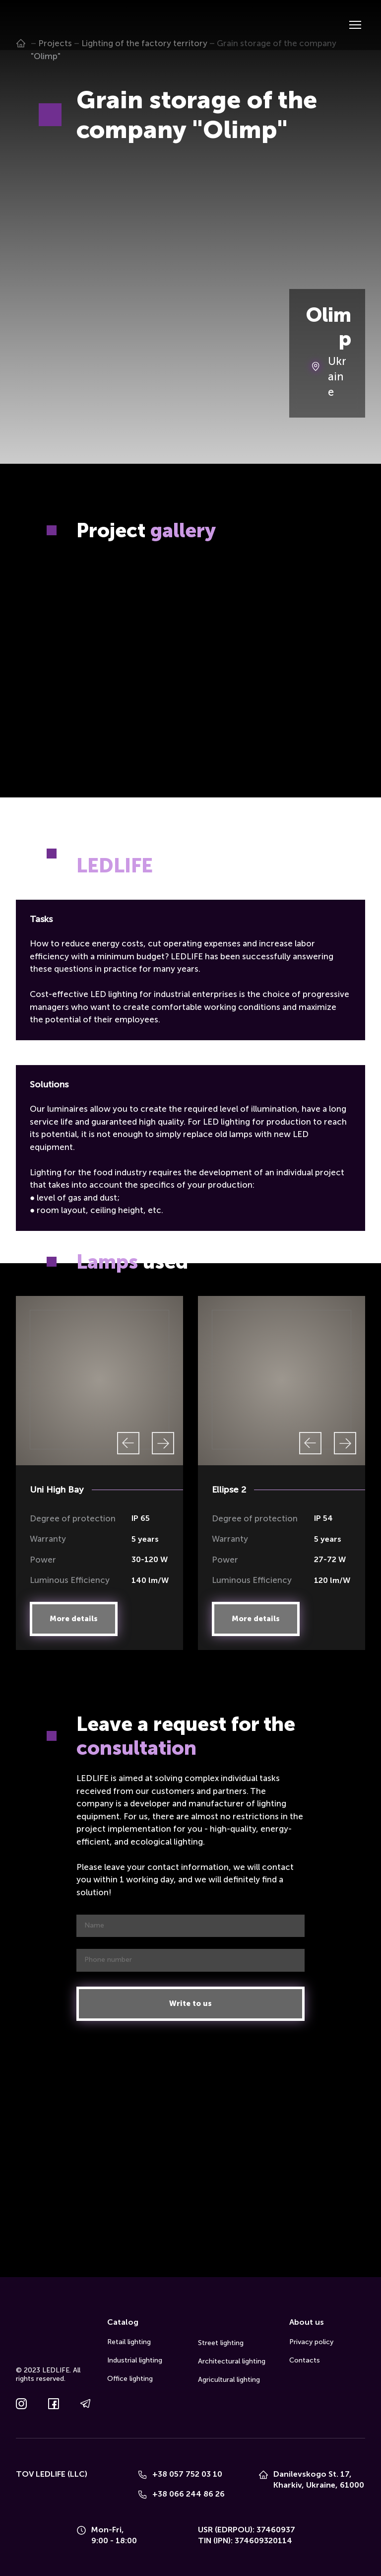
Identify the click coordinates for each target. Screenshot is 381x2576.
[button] (74, 1619)
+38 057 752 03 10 (187, 2474)
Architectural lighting (231, 2361)
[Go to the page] (30, 25)
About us (306, 2322)
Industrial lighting (134, 2360)
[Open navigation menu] (355, 25)
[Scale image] (99, 602)
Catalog (122, 2322)
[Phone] (142, 2475)
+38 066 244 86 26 (188, 2494)
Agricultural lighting (229, 2379)
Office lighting (130, 2378)
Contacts (304, 2360)
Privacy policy (311, 2342)
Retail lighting (129, 2342)
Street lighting (221, 2343)
